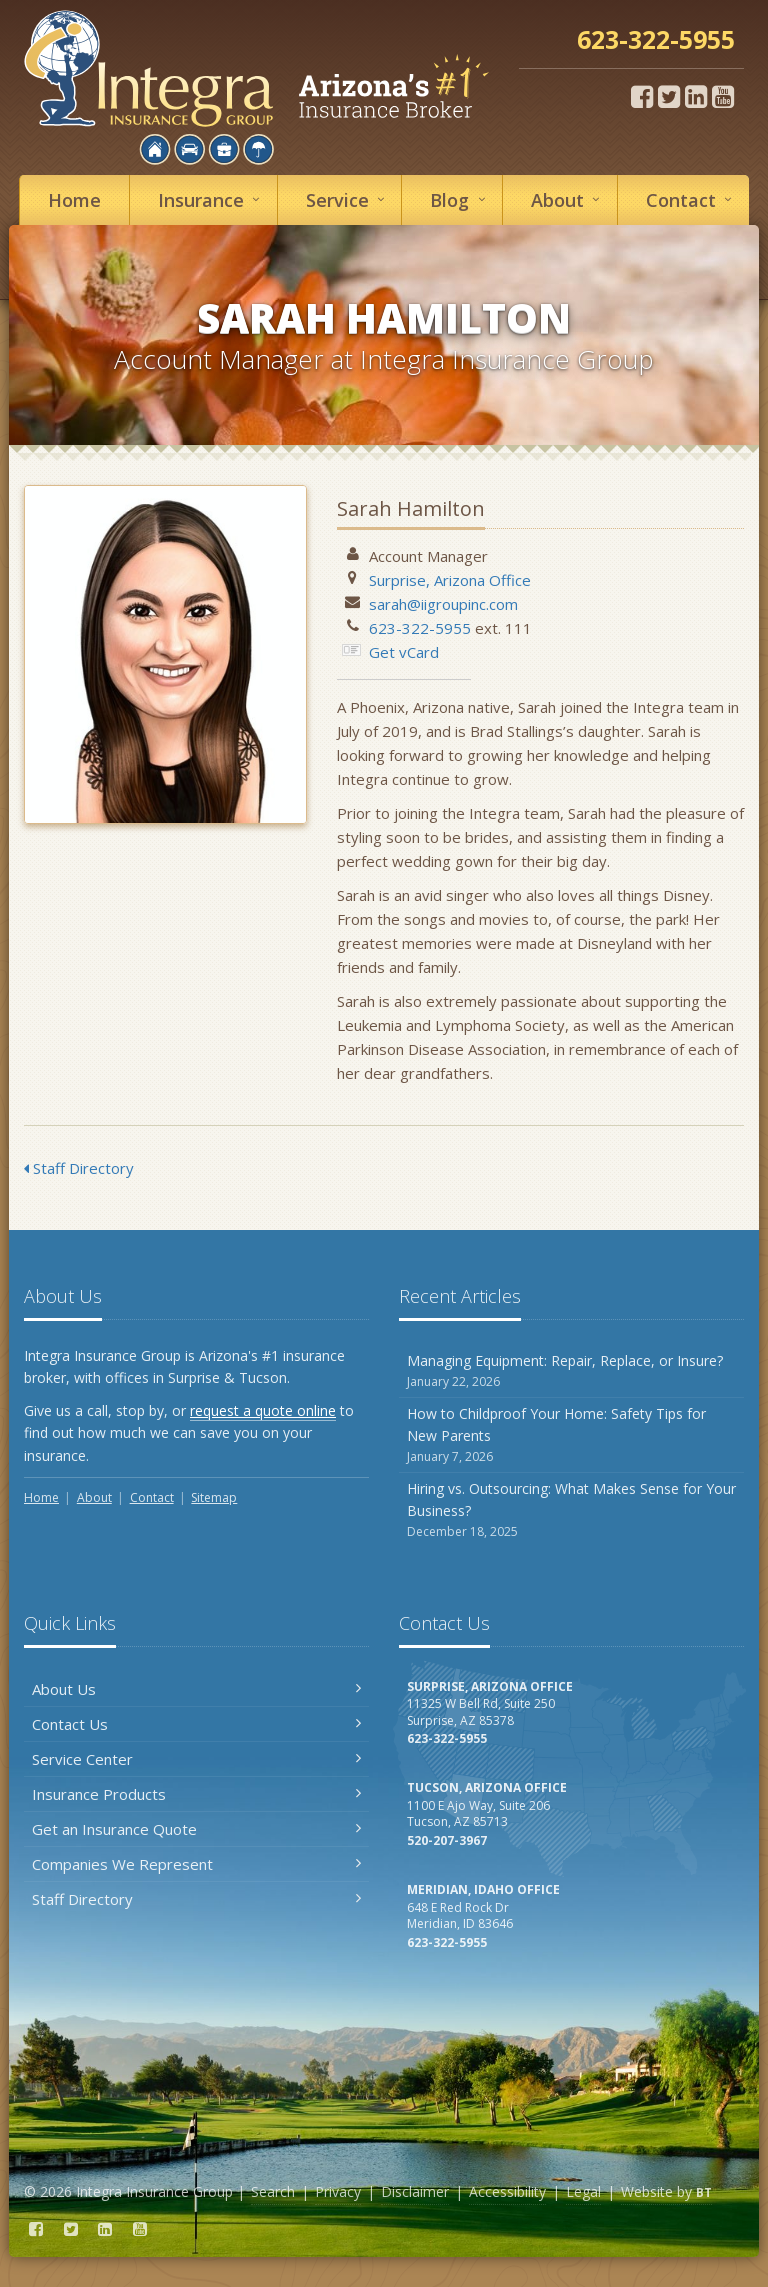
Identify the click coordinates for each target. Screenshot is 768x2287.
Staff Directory (79, 1168)
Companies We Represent (196, 1864)
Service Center (196, 1759)
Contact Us (196, 1724)
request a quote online (263, 1410)
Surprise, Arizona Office (450, 580)
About (568, 199)
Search (273, 2191)
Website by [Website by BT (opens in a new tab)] (666, 2191)
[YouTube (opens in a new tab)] (723, 96)
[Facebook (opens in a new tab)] (642, 96)
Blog (460, 199)
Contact (692, 199)
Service (348, 199)
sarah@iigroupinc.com (443, 604)
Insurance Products (196, 1794)
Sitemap (214, 1497)
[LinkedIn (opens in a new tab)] (696, 96)
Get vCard (404, 652)
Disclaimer (415, 2191)
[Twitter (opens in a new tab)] (669, 96)
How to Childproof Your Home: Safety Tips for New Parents (571, 1435)
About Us (196, 1689)
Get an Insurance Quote (196, 1829)
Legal (583, 2191)
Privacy (338, 2191)
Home (74, 200)
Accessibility (507, 2191)
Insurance (212, 199)
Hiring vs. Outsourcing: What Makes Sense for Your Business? (571, 1510)
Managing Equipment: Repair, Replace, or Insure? (571, 1371)
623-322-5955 (420, 628)
